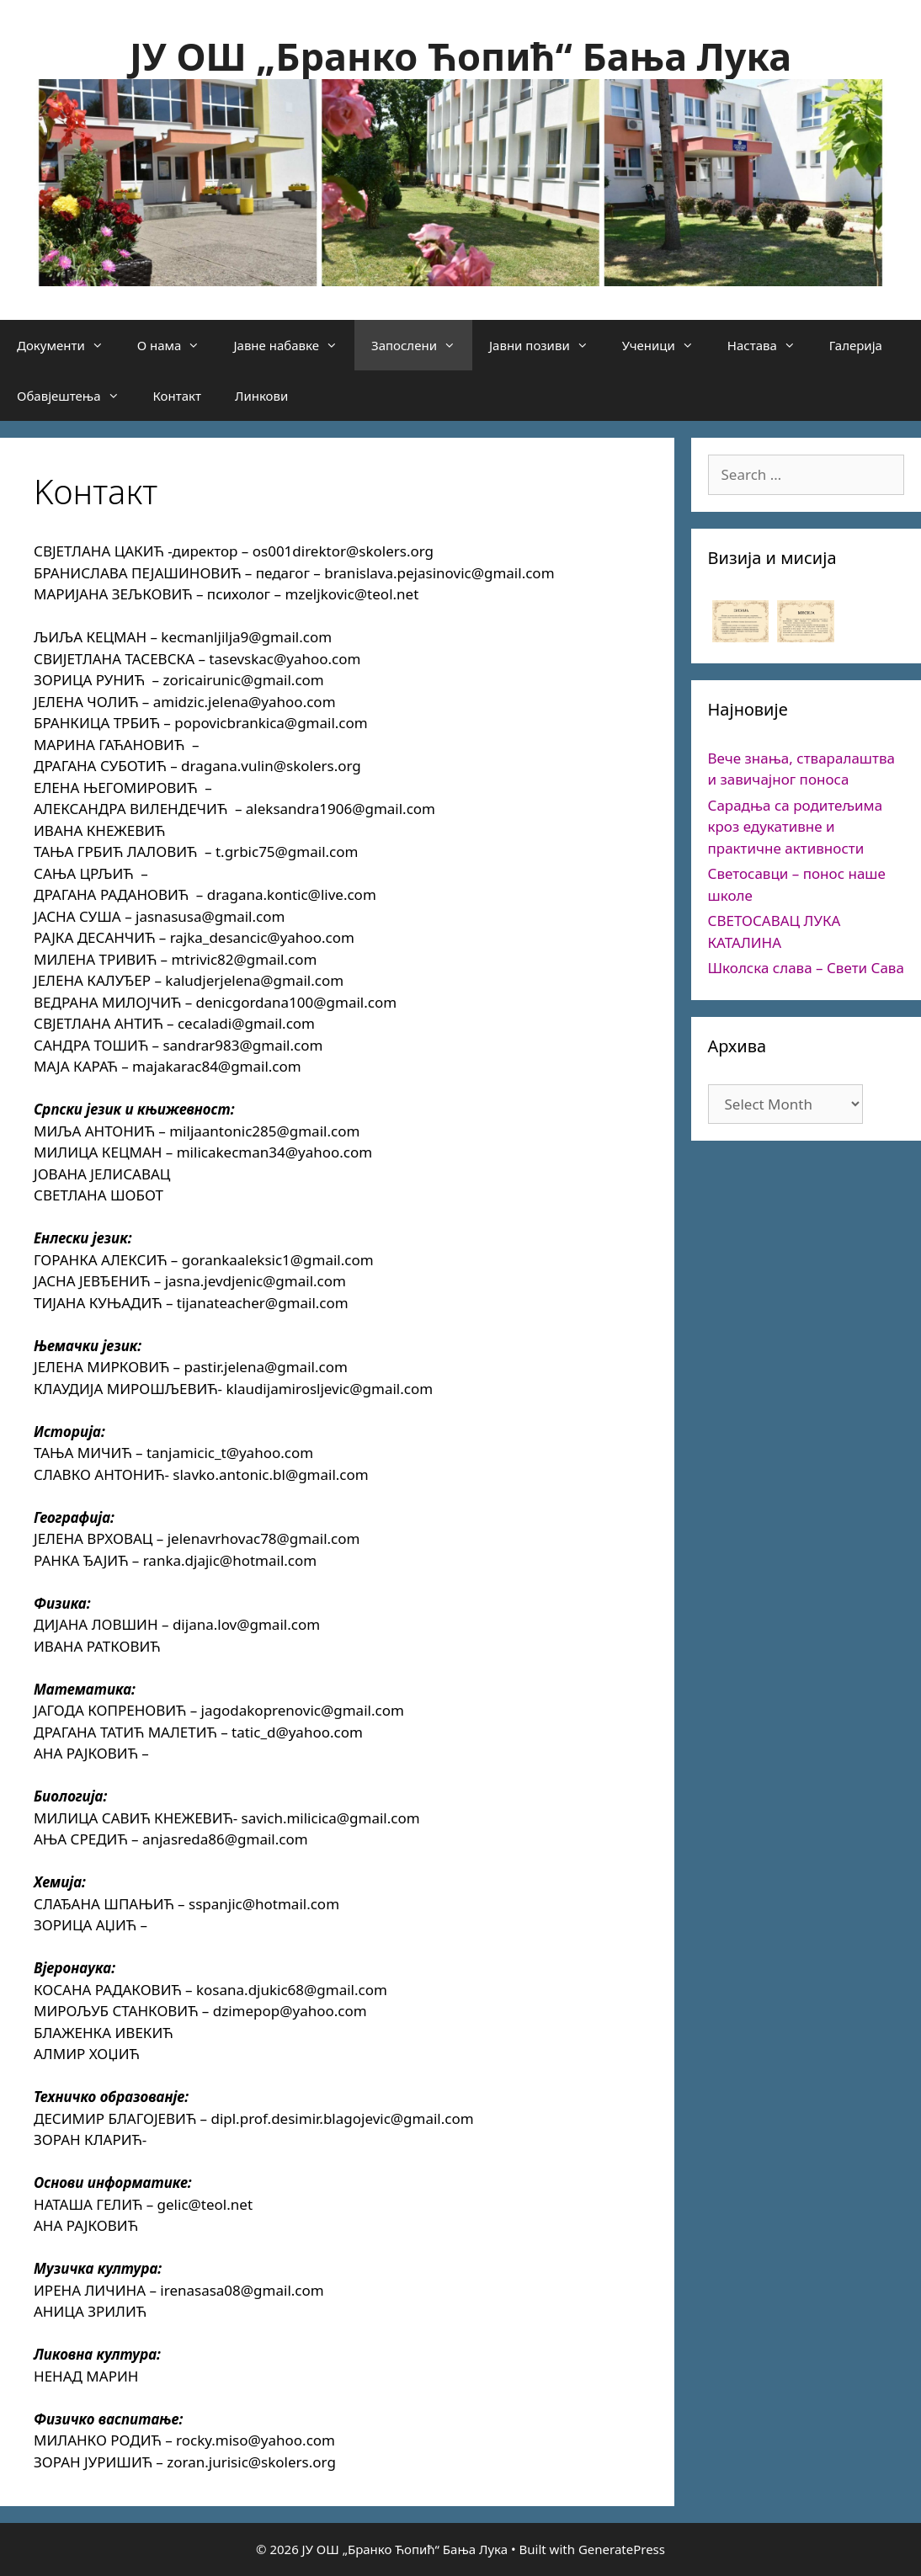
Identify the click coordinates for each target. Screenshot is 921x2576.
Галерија (855, 345)
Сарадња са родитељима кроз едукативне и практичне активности (795, 827)
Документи (68, 345)
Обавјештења (76, 395)
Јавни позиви (547, 345)
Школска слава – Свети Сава (806, 967)
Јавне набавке (293, 345)
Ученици (666, 345)
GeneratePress (621, 2549)
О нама (177, 345)
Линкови (261, 395)
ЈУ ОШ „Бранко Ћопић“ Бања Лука (460, 56)
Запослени (421, 345)
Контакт (177, 395)
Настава (769, 345)
